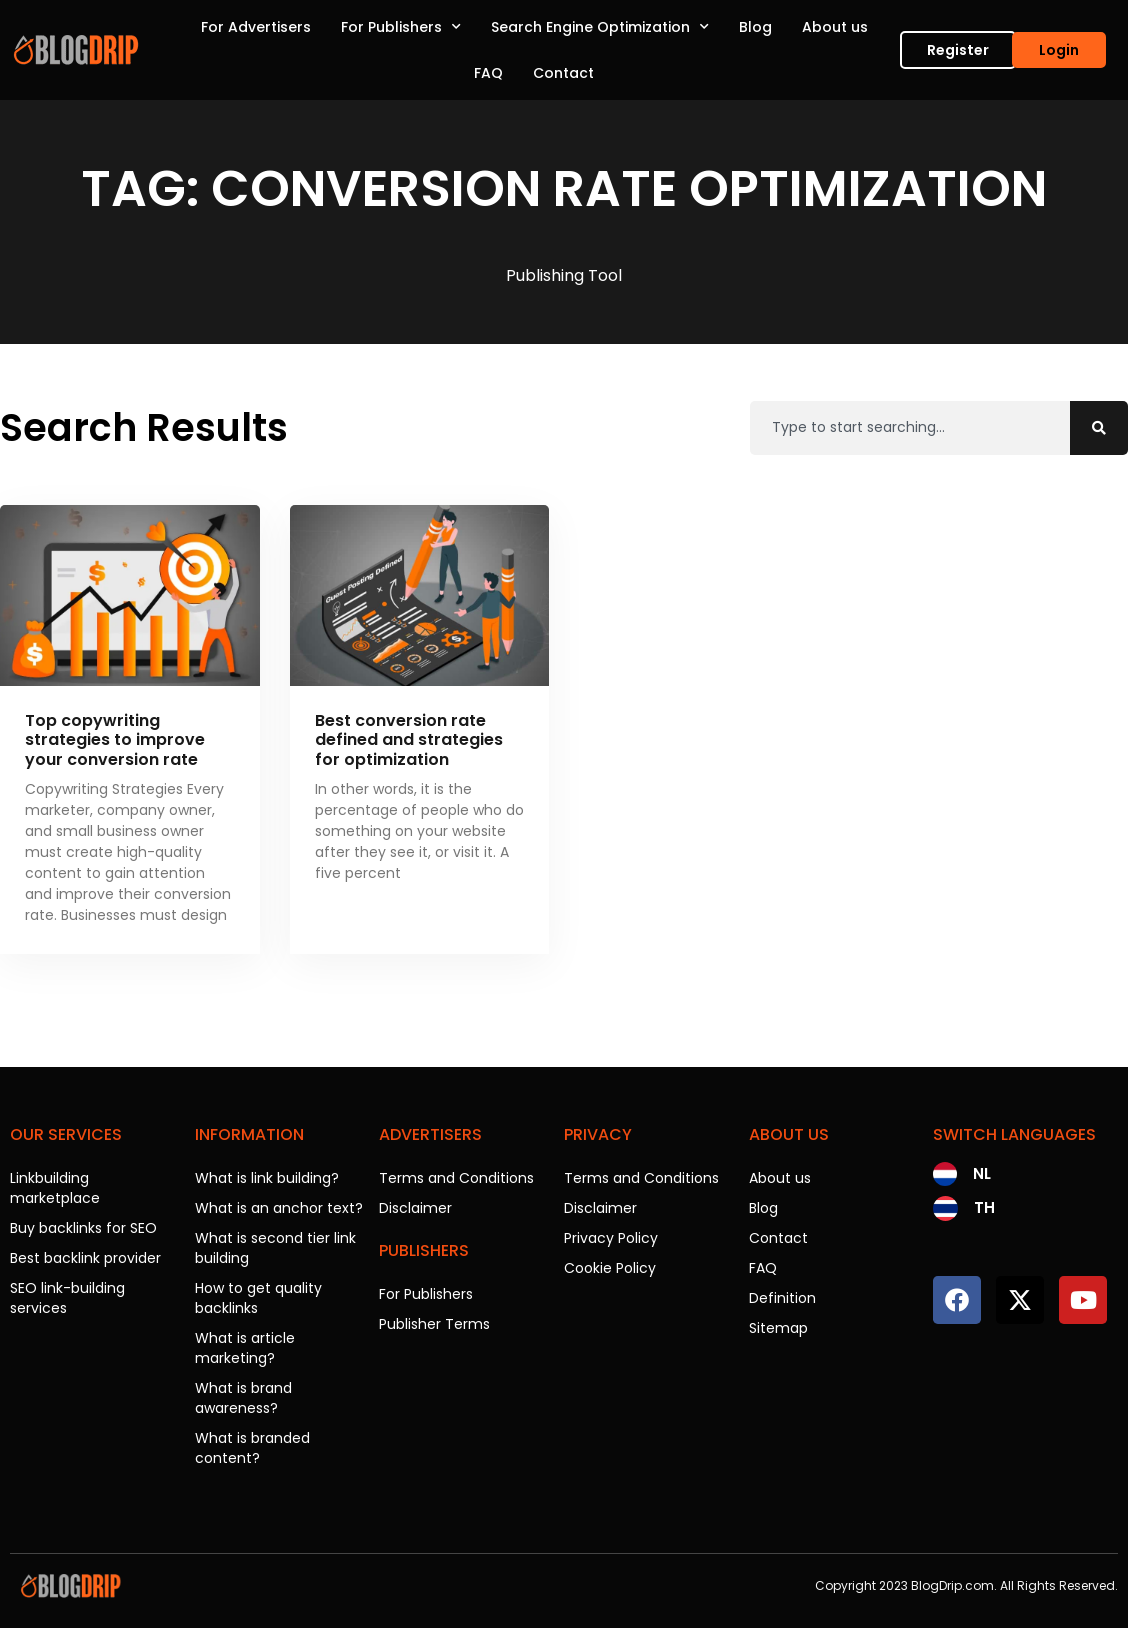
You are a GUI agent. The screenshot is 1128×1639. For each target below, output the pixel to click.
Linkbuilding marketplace (55, 1188)
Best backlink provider (85, 1258)
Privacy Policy (611, 1238)
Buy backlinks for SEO (83, 1228)
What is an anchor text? (279, 1208)
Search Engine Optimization (600, 27)
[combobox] (910, 428)
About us (835, 27)
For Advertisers (256, 27)
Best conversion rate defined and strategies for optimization (409, 739)
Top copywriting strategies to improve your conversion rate (115, 739)
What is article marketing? (245, 1348)
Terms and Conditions (456, 1178)
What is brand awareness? (243, 1398)
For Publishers (401, 27)
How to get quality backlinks (258, 1298)
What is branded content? (252, 1448)
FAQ (488, 73)
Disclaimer (415, 1208)
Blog (755, 27)
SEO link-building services (67, 1298)
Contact (563, 73)
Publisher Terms (434, 1324)
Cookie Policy (610, 1268)
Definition (782, 1298)
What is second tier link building (275, 1248)
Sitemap (778, 1328)
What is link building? (267, 1178)
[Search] (1099, 428)
